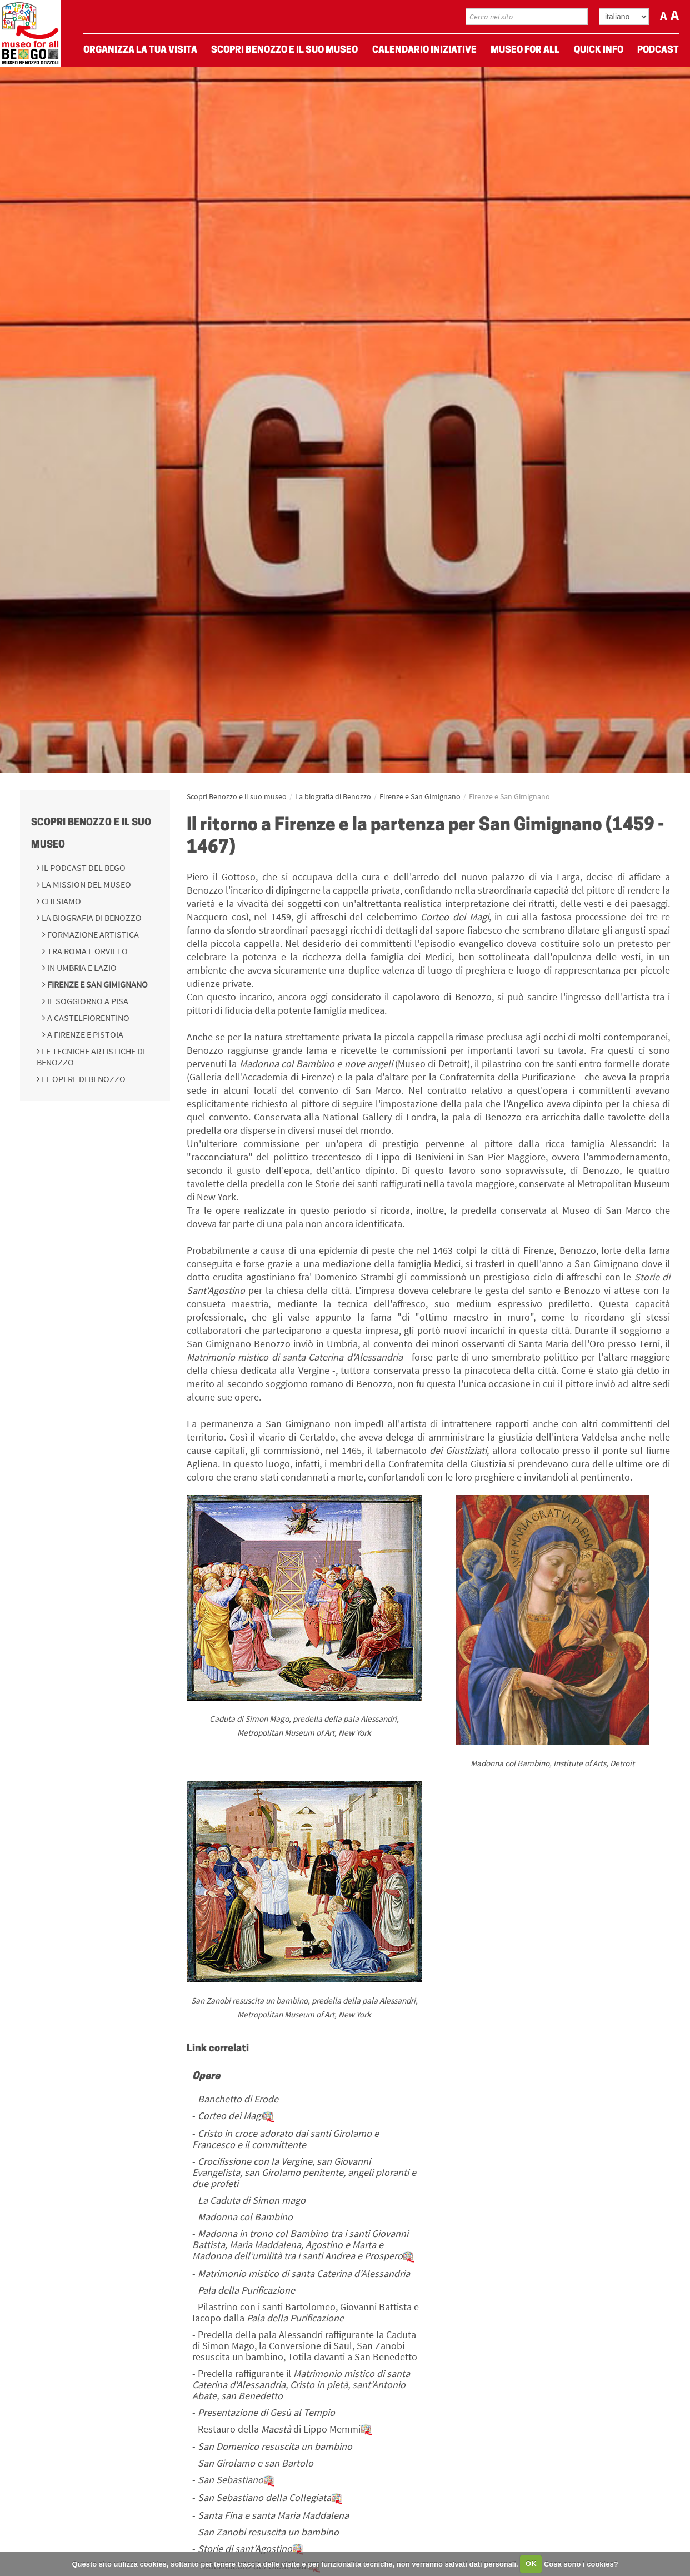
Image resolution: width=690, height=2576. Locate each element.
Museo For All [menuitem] (525, 50)
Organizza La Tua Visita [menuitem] (140, 50)
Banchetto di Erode (238, 2098)
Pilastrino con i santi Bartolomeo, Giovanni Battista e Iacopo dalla (305, 2312)
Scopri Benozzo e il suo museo (237, 796)
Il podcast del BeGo (83, 867)
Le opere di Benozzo (83, 1078)
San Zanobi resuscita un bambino (268, 2531)
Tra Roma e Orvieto (87, 950)
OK (531, 2563)
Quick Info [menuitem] (598, 50)
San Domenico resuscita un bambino (275, 2446)
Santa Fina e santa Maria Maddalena (273, 2515)
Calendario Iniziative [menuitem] (424, 50)
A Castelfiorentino (87, 1017)
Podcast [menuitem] (658, 50)
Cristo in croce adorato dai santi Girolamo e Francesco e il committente (285, 2139)
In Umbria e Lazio (81, 967)
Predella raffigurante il (301, 2384)
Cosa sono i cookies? (581, 2563)
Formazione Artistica (92, 934)
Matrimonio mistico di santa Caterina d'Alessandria (304, 2273)
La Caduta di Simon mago (252, 2200)
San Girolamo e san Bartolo (255, 2463)
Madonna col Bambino (245, 2216)
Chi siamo (60, 900)
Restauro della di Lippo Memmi (285, 2429)
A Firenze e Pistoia (84, 1034)
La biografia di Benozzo (91, 917)
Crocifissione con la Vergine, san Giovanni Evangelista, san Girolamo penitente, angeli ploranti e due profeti (304, 2172)
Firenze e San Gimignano (97, 984)
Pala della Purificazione (246, 2290)
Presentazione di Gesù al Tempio (266, 2412)
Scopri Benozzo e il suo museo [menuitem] (284, 50)
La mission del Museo (85, 884)
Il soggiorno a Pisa (87, 1001)
